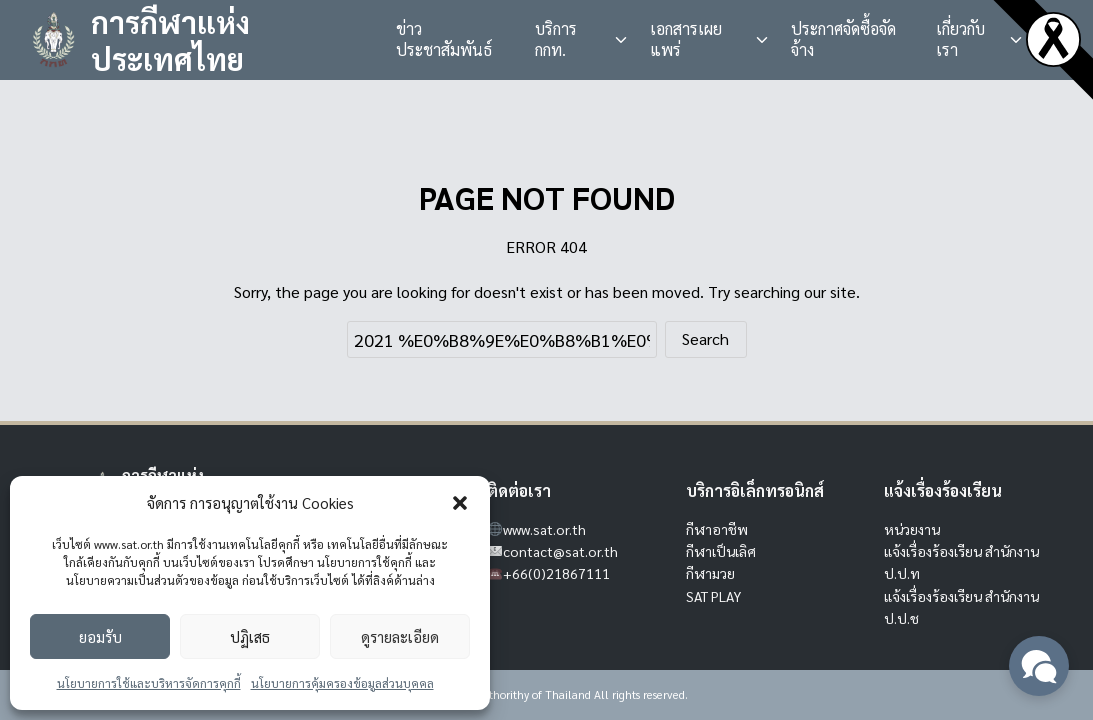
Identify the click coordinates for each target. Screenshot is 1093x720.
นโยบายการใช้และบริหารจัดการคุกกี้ (149, 683)
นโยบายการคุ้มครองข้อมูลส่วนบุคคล (342, 683)
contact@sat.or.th (560, 551)
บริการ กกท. (556, 39)
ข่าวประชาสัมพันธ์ (444, 39)
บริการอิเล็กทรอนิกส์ (755, 490)
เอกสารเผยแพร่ (686, 39)
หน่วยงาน (912, 529)
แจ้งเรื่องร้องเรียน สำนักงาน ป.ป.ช (961, 607)
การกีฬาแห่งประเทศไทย (170, 40)
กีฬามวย (710, 573)
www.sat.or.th (544, 529)
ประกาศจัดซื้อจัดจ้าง (843, 39)
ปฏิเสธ (250, 636)
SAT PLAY (713, 596)
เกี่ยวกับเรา (960, 39)
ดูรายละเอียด (400, 636)
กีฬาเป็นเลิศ (721, 551)
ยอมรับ (100, 636)
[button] (460, 503)
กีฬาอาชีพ (717, 529)
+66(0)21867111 (556, 573)
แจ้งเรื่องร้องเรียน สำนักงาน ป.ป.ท (961, 562)
